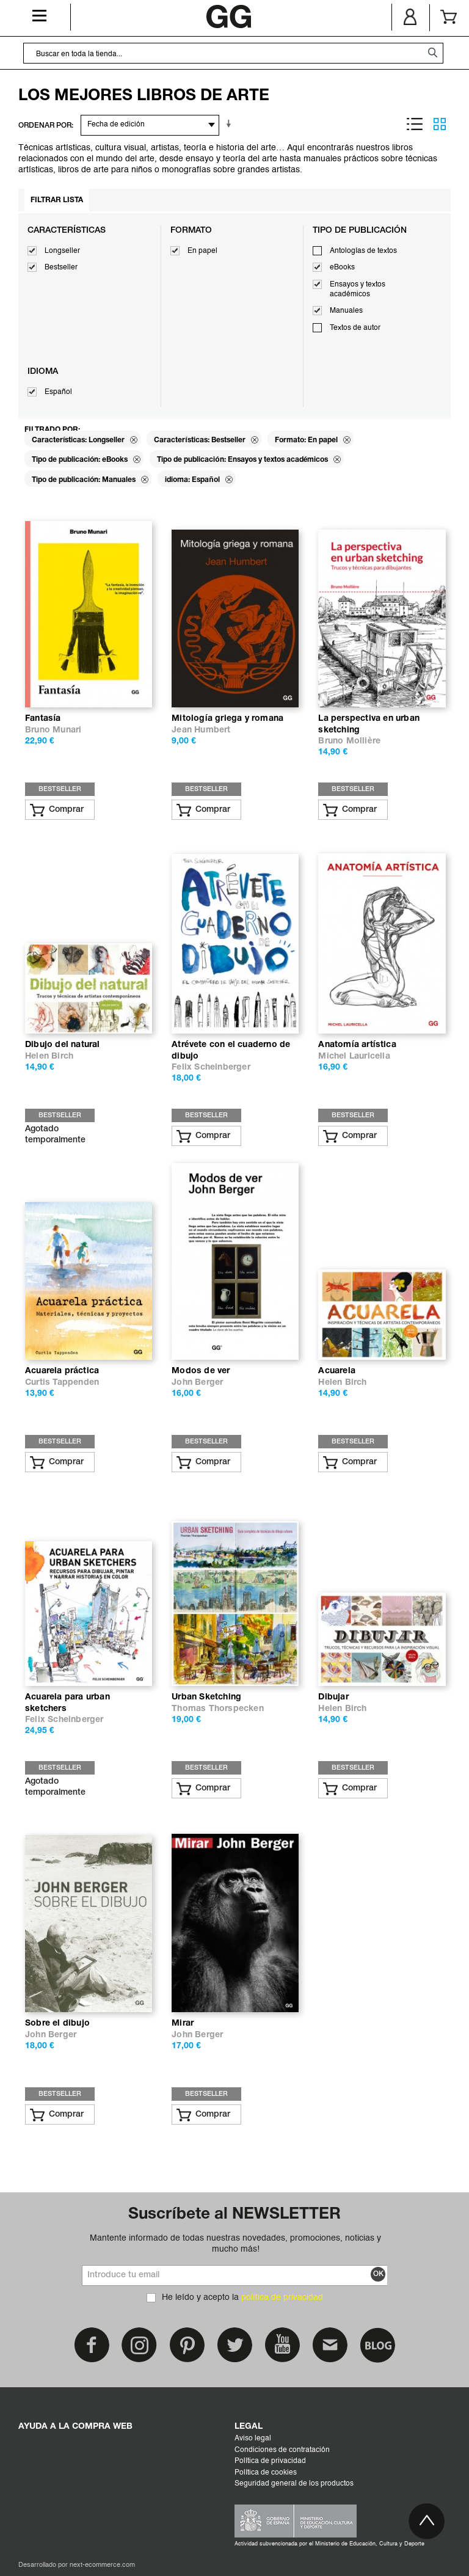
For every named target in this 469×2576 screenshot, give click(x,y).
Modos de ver (201, 1371)
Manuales (346, 311)
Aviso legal (252, 2438)
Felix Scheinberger (211, 1067)
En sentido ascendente (231, 124)
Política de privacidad (270, 2461)
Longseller (62, 251)
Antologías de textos (363, 251)
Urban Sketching (206, 1697)
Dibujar (333, 1697)
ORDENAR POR (44, 125)
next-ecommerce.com (102, 2565)
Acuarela (336, 1371)
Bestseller (61, 267)
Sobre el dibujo (57, 2023)
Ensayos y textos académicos (357, 289)
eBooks (342, 267)
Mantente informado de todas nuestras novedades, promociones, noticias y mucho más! (235, 2243)
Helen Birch (49, 1056)
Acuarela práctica (62, 1371)
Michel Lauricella (354, 1056)
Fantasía (43, 719)
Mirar (183, 2023)
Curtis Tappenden (62, 1383)
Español (58, 392)
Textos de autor (355, 328)
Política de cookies (265, 2472)
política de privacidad (282, 2297)
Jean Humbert (201, 730)
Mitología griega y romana (227, 719)
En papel (202, 251)
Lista (415, 124)
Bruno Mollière (349, 741)
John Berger (197, 1383)
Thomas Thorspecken (218, 1709)
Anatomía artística (357, 1045)
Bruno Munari (53, 730)
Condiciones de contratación (282, 2450)
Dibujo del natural (62, 1045)
